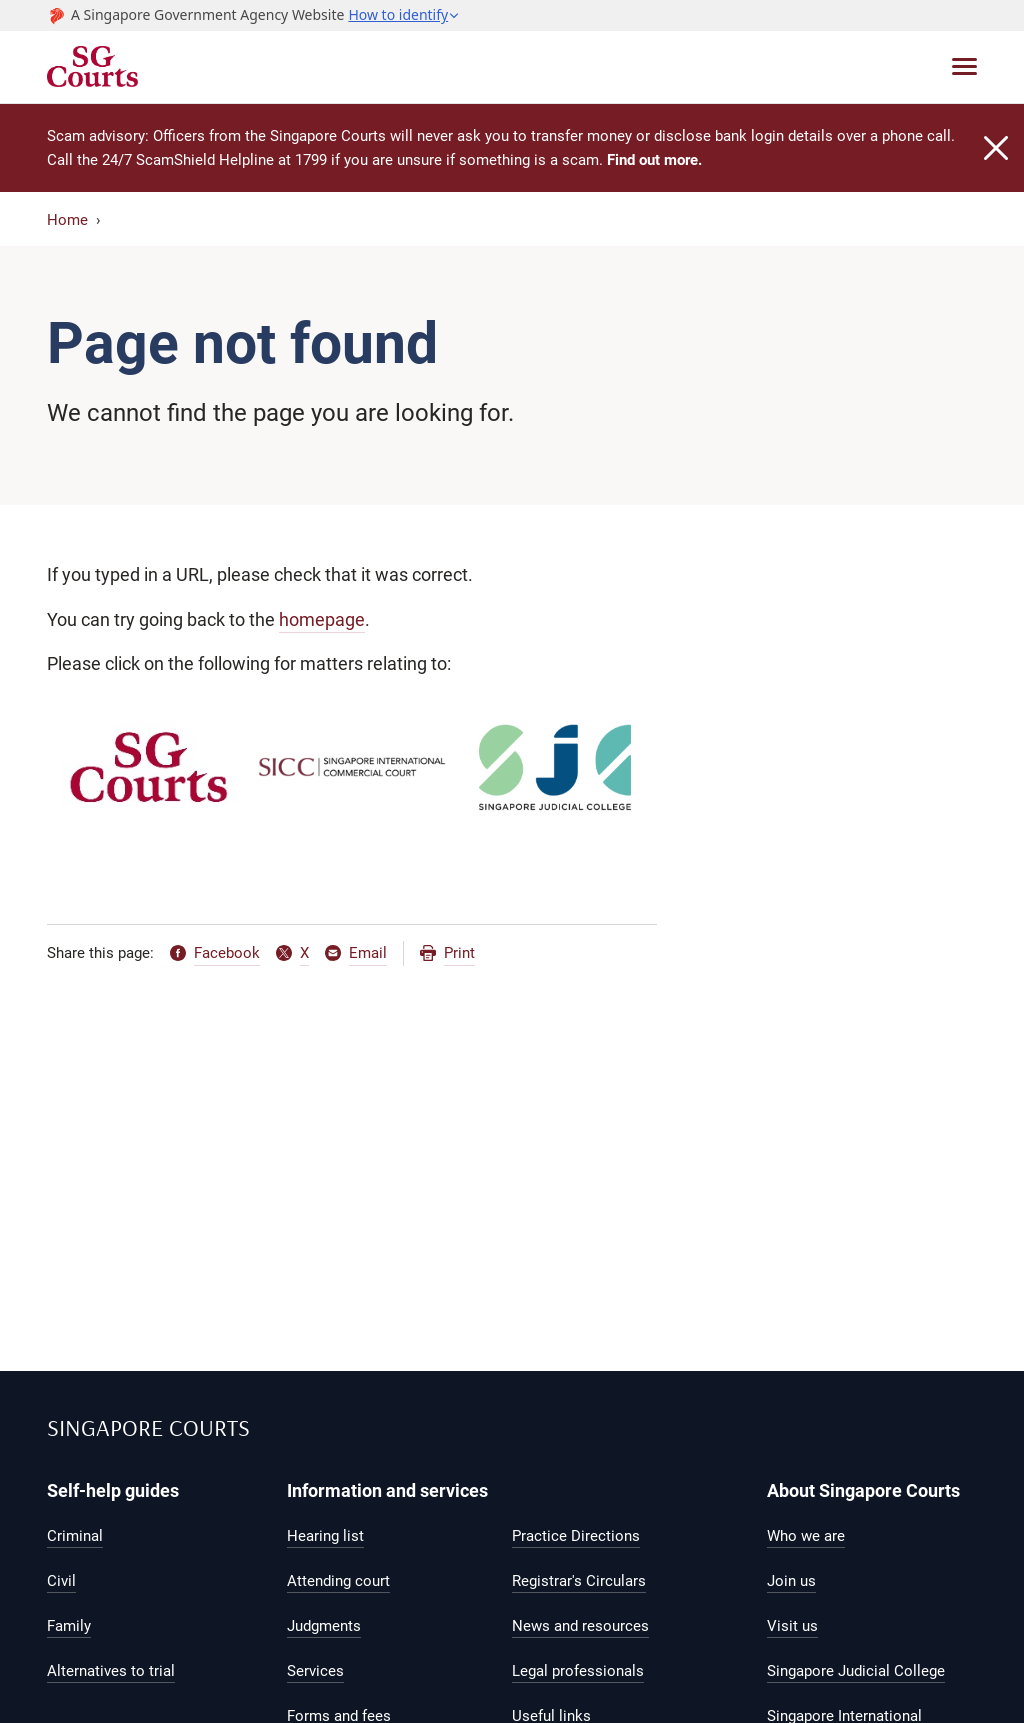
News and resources (580, 1626)
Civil (61, 1581)
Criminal (75, 1536)
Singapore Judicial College (856, 1671)
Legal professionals (578, 1671)
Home (67, 220)
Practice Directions (576, 1536)
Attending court (338, 1581)
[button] (404, 15)
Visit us (792, 1626)
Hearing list (325, 1536)
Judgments (324, 1626)
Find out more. (654, 160)
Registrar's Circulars (579, 1581)
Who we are (806, 1536)
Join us (791, 1581)
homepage (322, 619)
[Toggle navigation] (964, 66)
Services (315, 1671)
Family (69, 1626)
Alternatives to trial (111, 1671)
